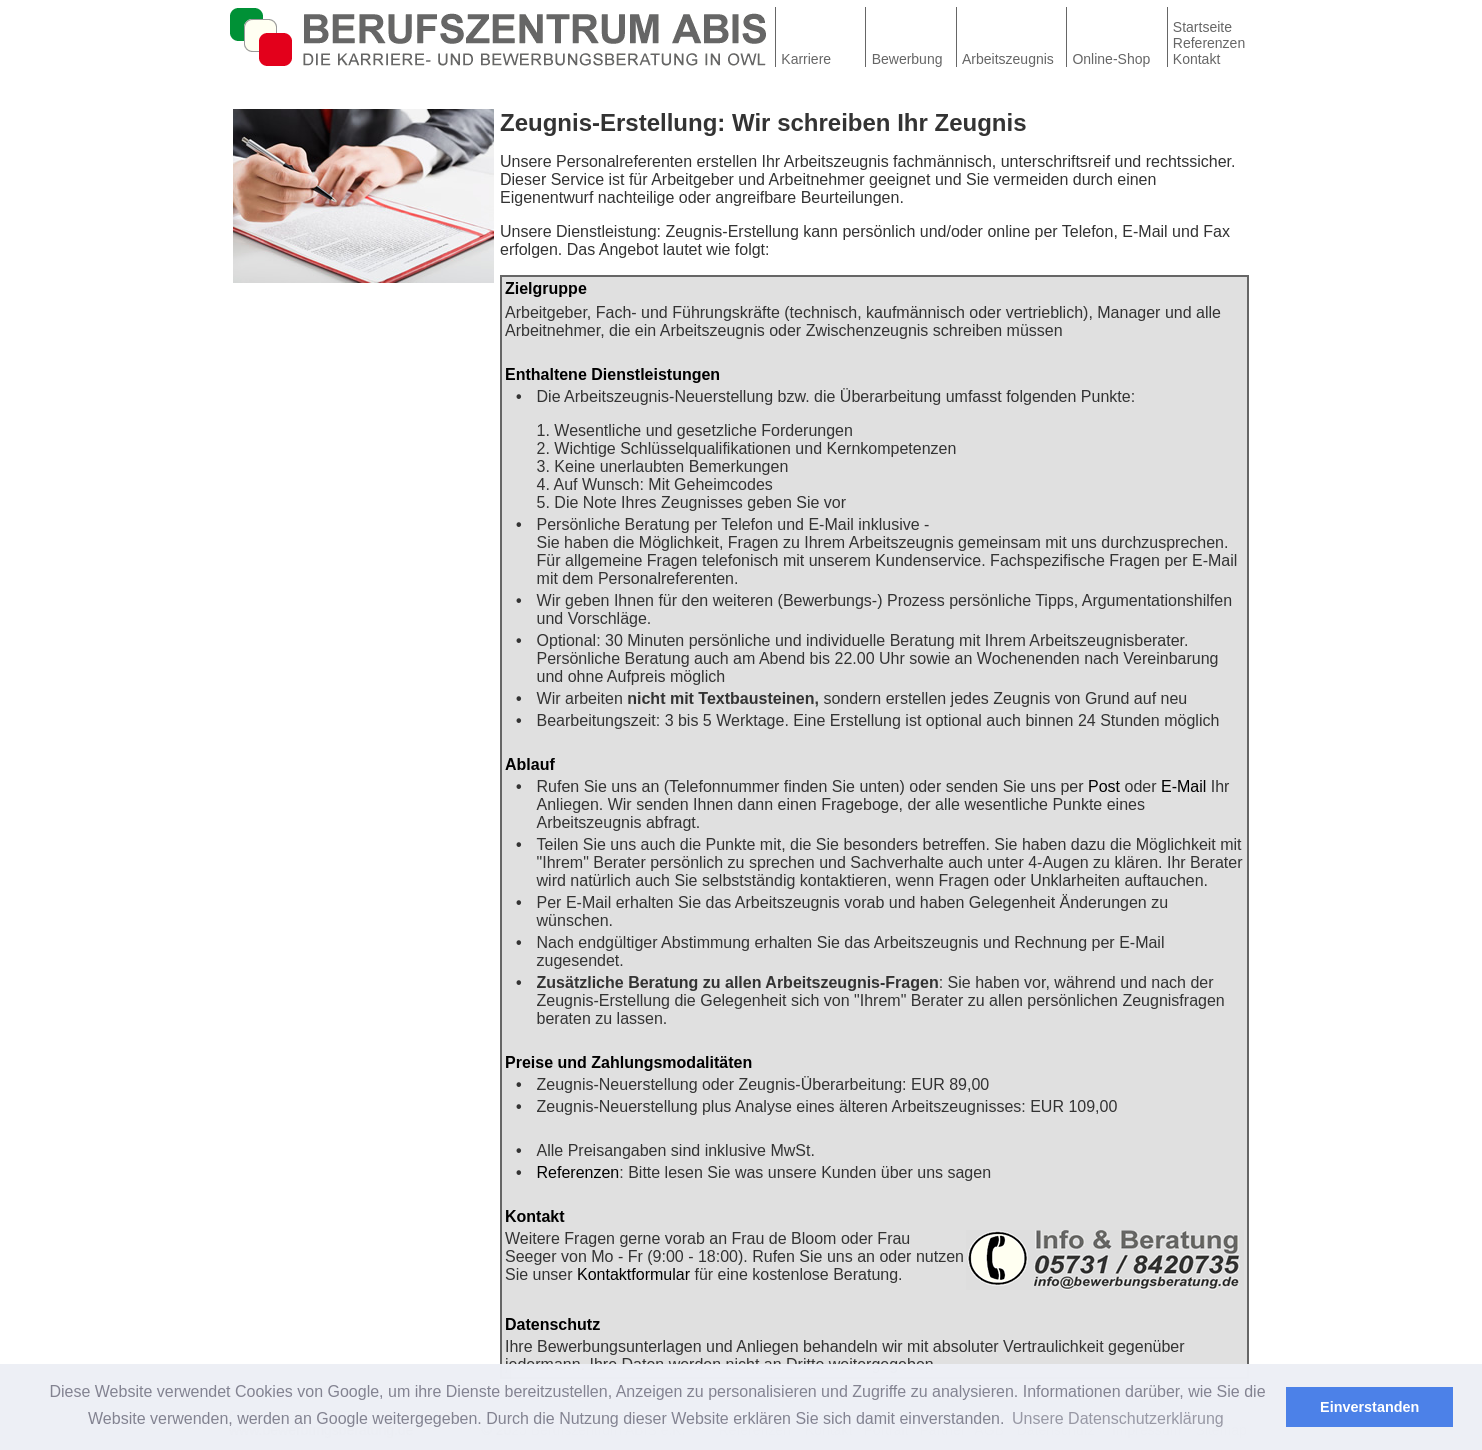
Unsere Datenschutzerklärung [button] (1118, 1418)
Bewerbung (907, 59)
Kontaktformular (633, 1274)
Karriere (806, 59)
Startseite (1202, 27)
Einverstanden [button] (1369, 1407)
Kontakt (1196, 59)
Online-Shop (1111, 59)
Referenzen (1209, 43)
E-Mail (1183, 786)
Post (1104, 786)
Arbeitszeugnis (1008, 59)
